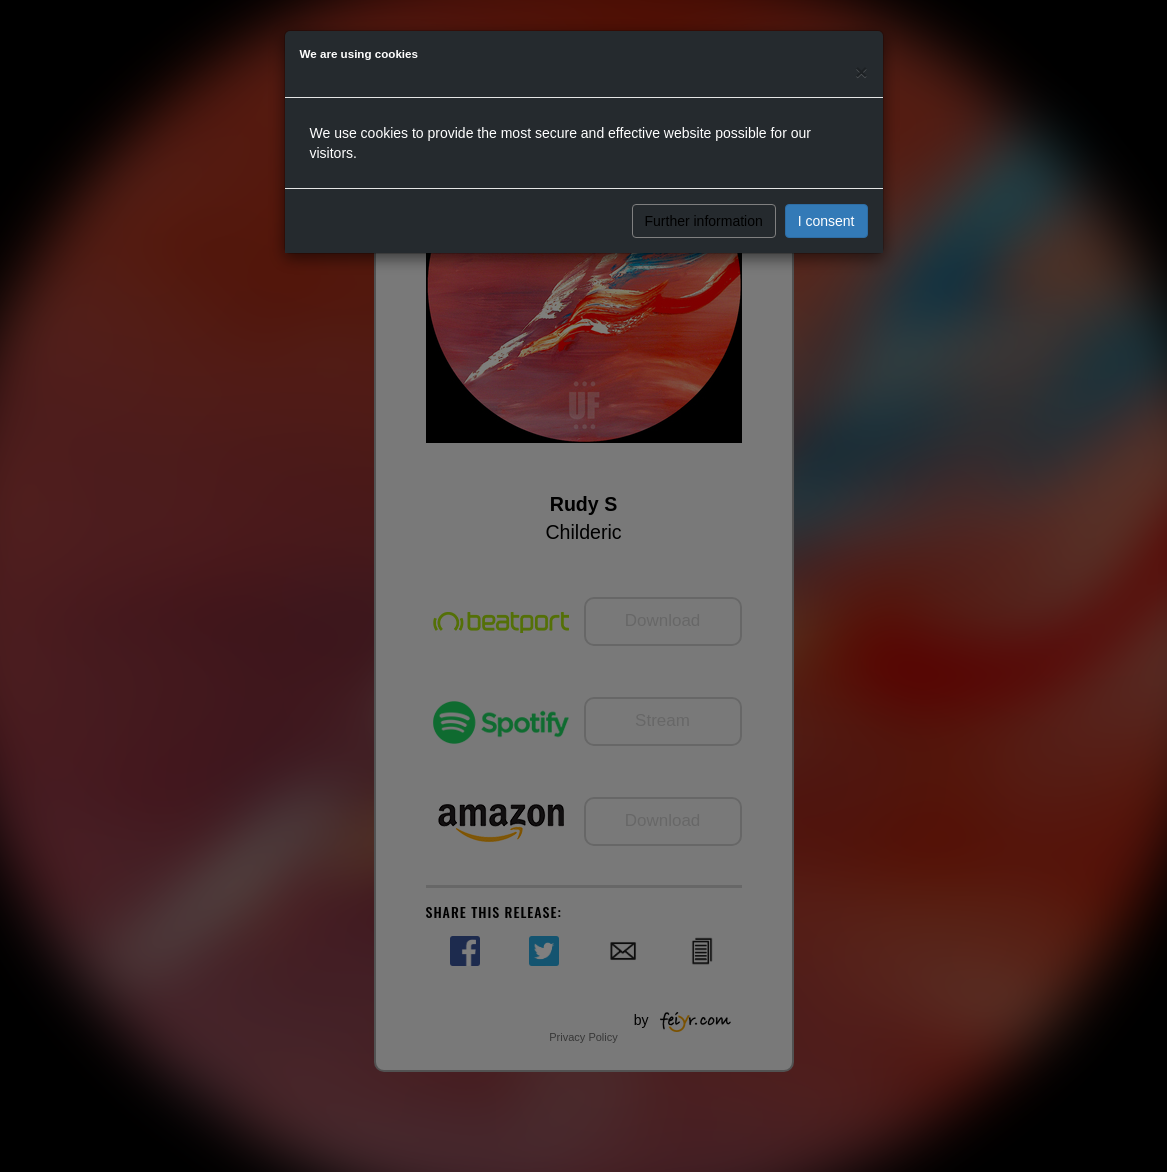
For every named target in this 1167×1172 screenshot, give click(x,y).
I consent (826, 221)
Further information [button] (704, 221)
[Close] (861, 71)
